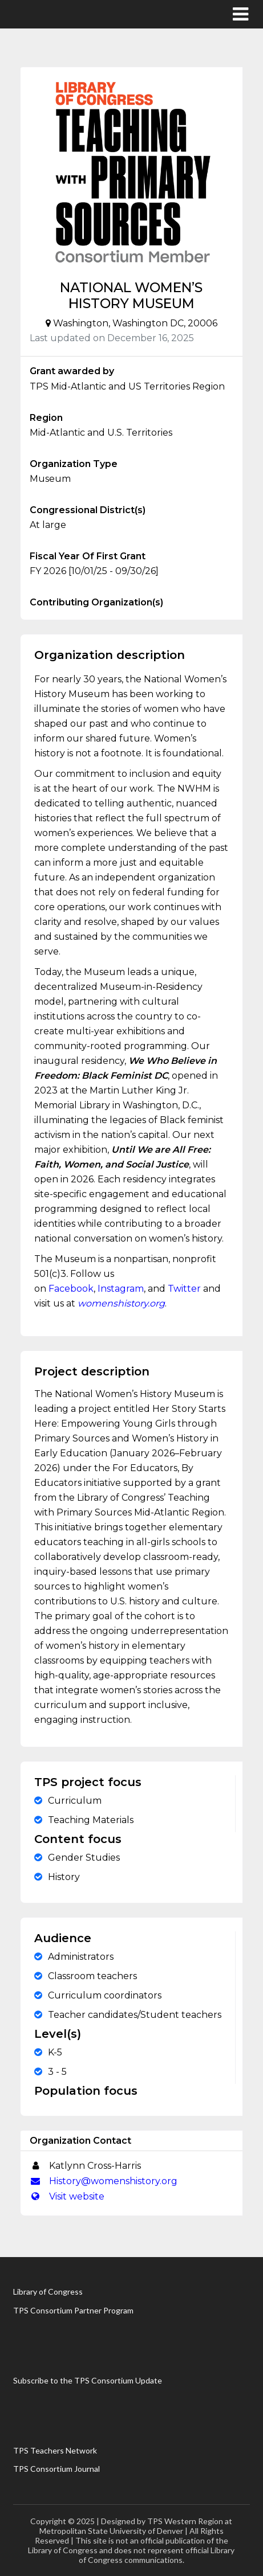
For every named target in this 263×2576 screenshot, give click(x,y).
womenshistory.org (121, 1303)
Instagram (121, 1288)
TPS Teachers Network (55, 2450)
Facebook (71, 1288)
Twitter (184, 1288)
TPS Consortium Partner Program (73, 2310)
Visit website (67, 2196)
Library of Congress (48, 2291)
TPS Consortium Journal (56, 2468)
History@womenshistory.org (103, 2181)
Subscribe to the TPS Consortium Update (87, 2380)
